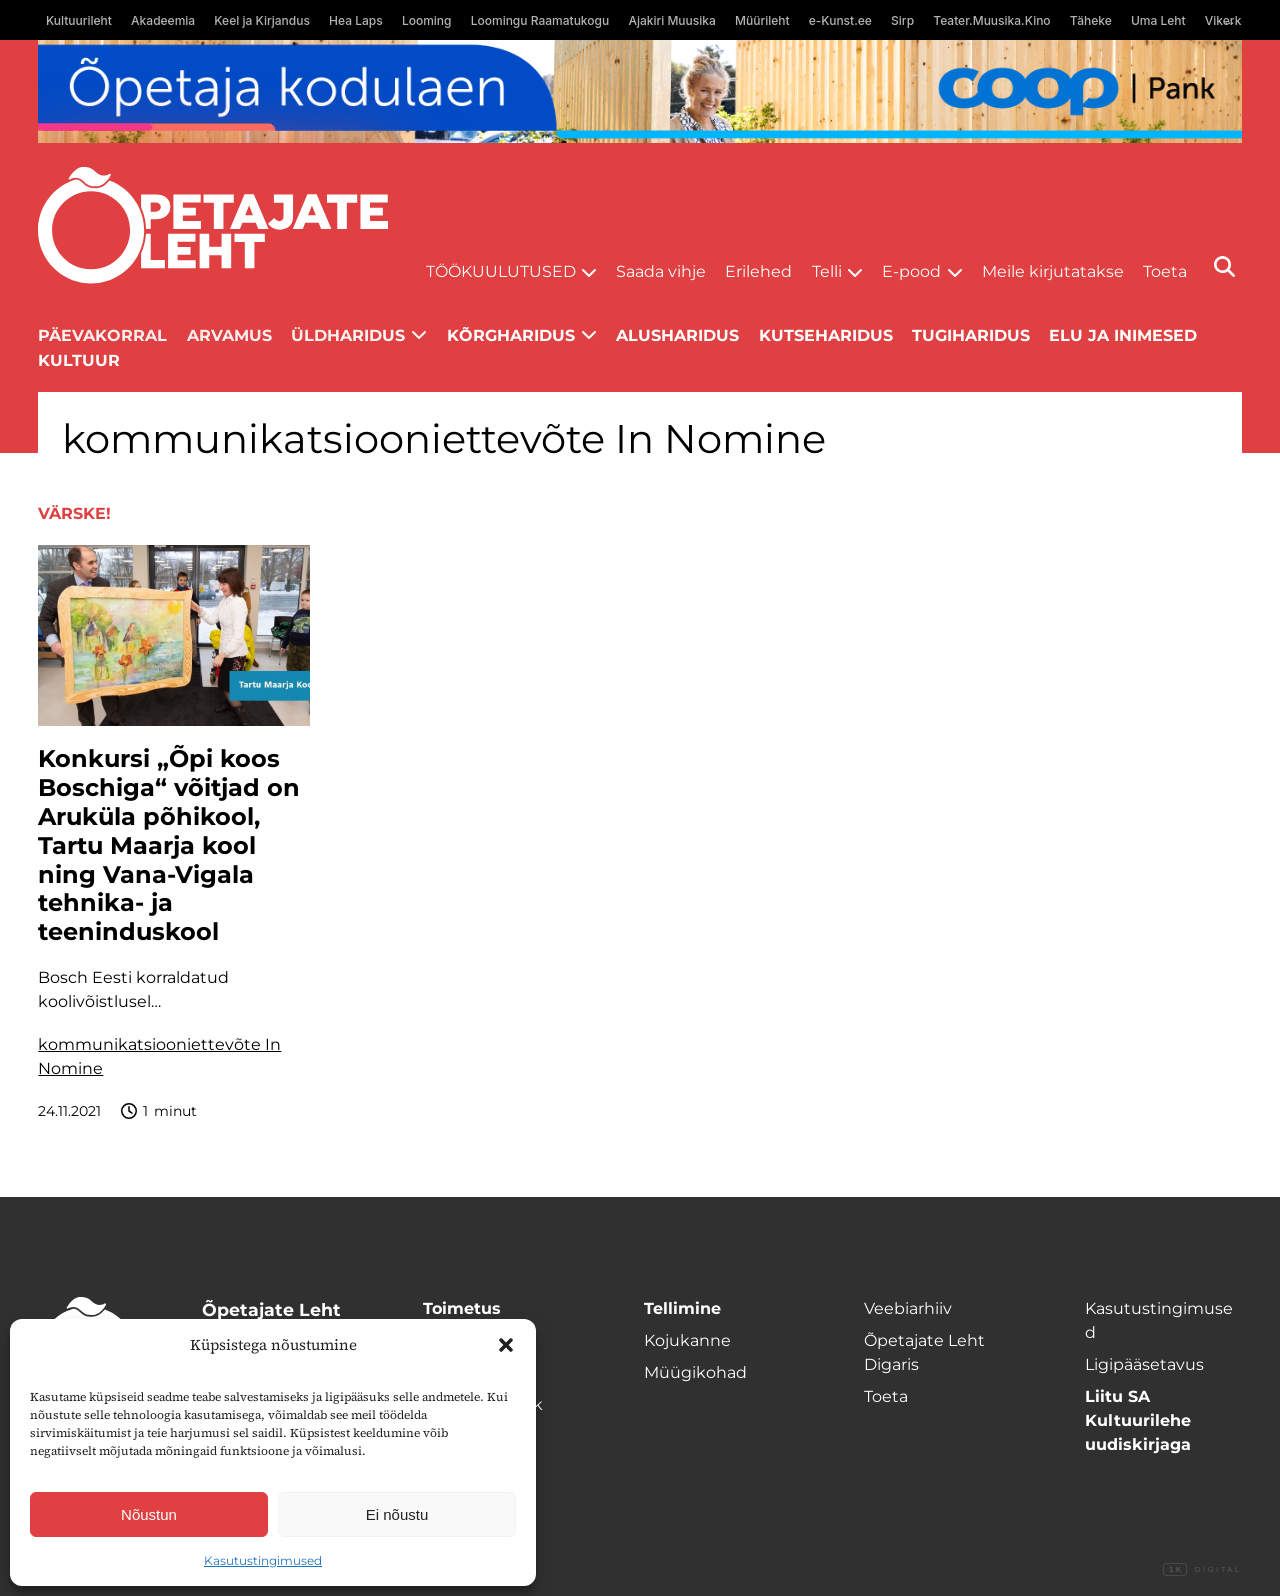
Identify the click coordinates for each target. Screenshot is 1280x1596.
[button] (506, 1345)
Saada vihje (661, 271)
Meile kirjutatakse (1053, 271)
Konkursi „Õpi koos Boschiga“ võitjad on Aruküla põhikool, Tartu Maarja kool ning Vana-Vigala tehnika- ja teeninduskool (169, 845)
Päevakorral (102, 335)
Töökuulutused (501, 271)
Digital (1202, 1570)
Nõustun (149, 1514)
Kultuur (79, 360)
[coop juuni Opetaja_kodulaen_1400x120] (639, 91)
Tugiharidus (971, 335)
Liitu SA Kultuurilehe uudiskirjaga (1138, 1420)
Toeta (1165, 271)
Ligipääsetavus (1144, 1364)
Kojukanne (687, 1340)
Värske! (74, 513)
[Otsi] (1224, 266)
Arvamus (229, 335)
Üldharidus (348, 335)
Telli (827, 271)
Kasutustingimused (263, 1560)
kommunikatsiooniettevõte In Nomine (159, 1056)
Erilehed (758, 271)
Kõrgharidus (511, 335)
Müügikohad (695, 1372)
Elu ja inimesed (1123, 335)
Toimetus (462, 1308)
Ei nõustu (397, 1514)
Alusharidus (677, 335)
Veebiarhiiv (908, 1308)
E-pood (911, 271)
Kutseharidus (826, 335)
